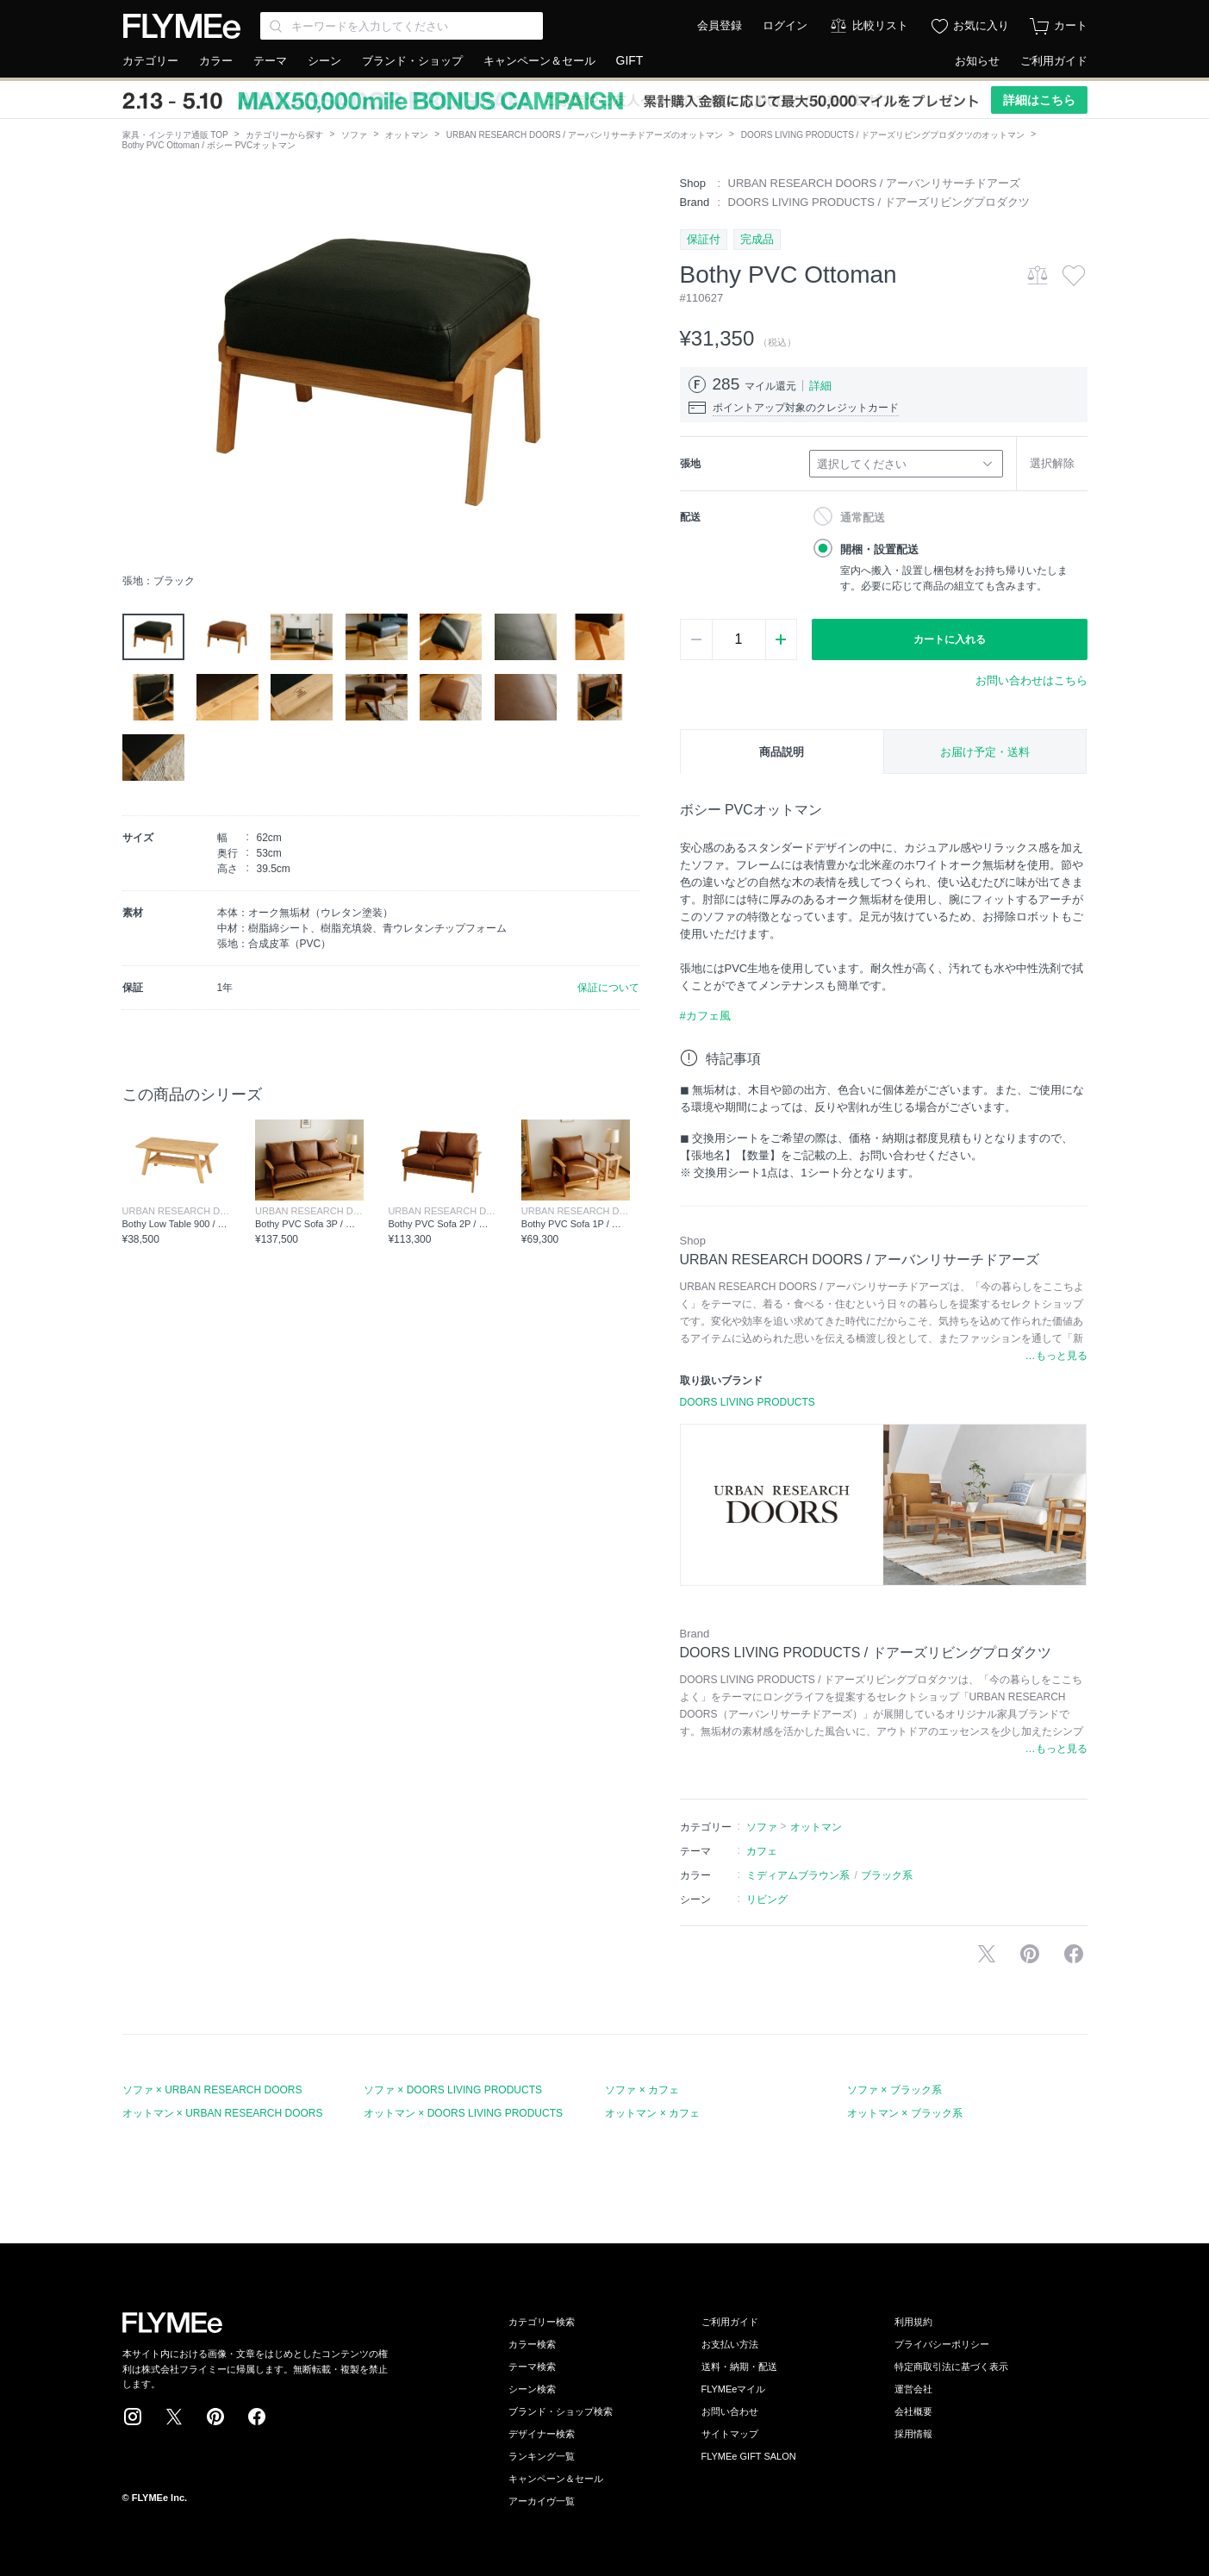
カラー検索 (532, 2344)
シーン (324, 60)
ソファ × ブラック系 (894, 2090)
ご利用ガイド (1053, 60)
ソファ (354, 135)
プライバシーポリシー (941, 2344)
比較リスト (880, 25)
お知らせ (977, 60)
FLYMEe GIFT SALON (748, 2456)
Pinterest (215, 2416)
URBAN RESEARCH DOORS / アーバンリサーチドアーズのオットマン (584, 135)
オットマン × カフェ (652, 2113)
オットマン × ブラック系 (905, 2113)
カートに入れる (949, 639)
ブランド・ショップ (412, 60)
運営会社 (913, 2389)
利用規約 (913, 2322)
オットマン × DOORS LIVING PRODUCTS (463, 2113)
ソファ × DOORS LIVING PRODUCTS (453, 2090)
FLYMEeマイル (733, 2389)
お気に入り (981, 25)
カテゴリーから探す (284, 135)
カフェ (761, 1851)
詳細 (820, 385)
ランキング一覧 (541, 2456)
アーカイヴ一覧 (541, 2501)
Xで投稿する (986, 1954)
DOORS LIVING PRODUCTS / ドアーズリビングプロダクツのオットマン (883, 135)
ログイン (785, 25)
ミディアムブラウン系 (798, 1875)
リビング (767, 1899)
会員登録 (719, 25)
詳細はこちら (1039, 100)
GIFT (630, 60)
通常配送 (862, 517)
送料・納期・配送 (739, 2366)
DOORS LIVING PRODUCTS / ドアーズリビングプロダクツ (879, 202)
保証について (608, 988)
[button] (136, 370)
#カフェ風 (705, 1015)
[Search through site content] (401, 26)
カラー (216, 60)
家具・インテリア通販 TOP (175, 135)
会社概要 (913, 2411)
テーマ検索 (532, 2366)
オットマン (406, 135)
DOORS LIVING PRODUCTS (747, 1402)
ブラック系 (887, 1875)
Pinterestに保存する (1030, 1954)
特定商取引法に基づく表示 (951, 2366)
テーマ (270, 60)
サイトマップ (729, 2434)
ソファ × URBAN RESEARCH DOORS (212, 2090)
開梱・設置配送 (879, 549)
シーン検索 (532, 2389)
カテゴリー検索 (541, 2322)
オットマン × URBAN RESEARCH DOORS (222, 2113)
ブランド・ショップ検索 (560, 2411)
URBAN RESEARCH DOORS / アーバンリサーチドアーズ (874, 183)
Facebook (256, 2416)
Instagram (132, 2416)
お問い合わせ (729, 2411)
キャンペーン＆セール (539, 60)
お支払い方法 (729, 2344)
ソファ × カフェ (642, 2090)
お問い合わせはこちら (1031, 680)
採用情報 (913, 2434)
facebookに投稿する (1073, 1954)
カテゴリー (150, 60)
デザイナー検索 (541, 2434)
